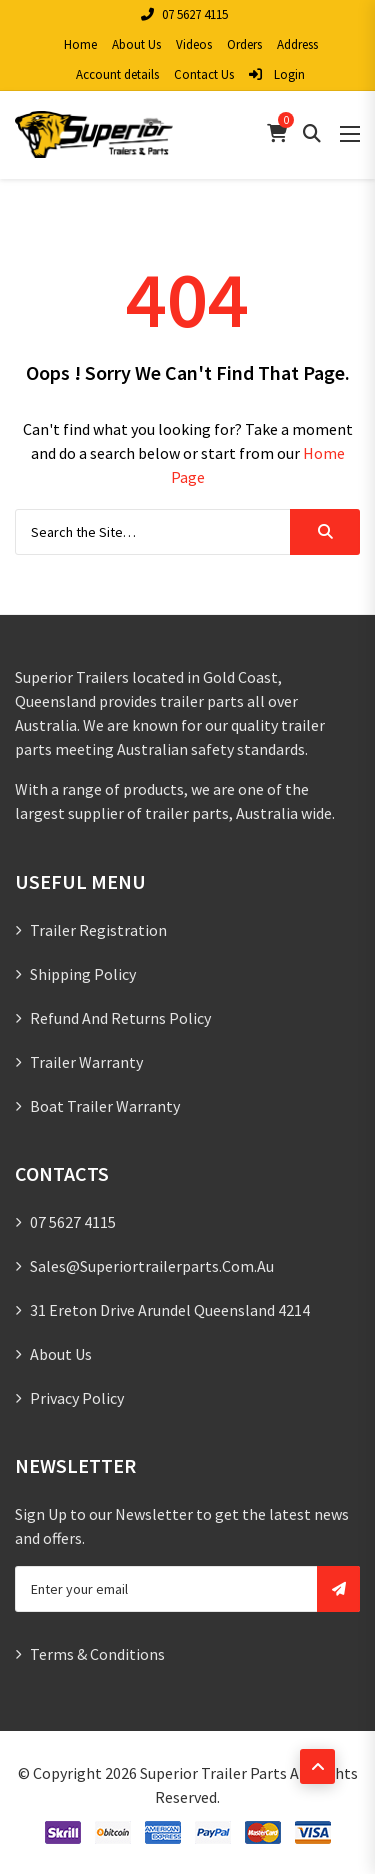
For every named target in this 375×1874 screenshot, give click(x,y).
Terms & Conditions (97, 1654)
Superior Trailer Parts (213, 1773)
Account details (117, 74)
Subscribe (338, 1589)
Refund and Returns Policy (120, 1018)
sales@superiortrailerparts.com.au (152, 1266)
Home (80, 44)
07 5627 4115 (184, 14)
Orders (244, 44)
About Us (136, 44)
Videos (194, 44)
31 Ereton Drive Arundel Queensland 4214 (170, 1310)
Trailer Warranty (86, 1062)
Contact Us (204, 74)
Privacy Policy (77, 1398)
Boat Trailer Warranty (105, 1106)
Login (276, 74)
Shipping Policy (83, 974)
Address (297, 44)
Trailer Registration (98, 930)
